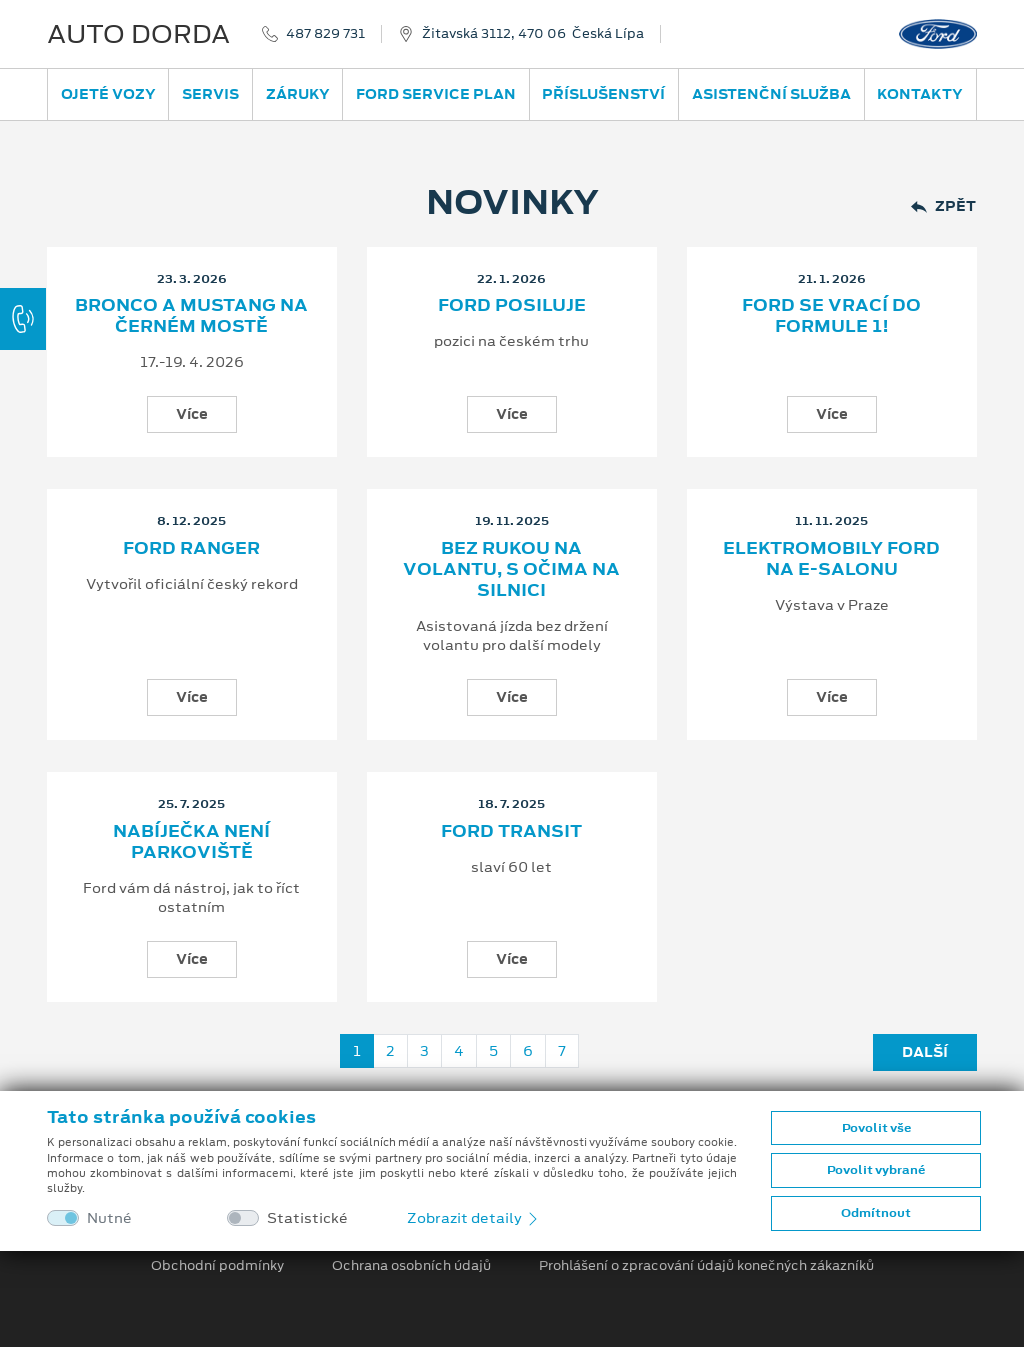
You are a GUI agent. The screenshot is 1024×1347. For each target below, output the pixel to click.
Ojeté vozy (108, 94)
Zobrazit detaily (474, 1218)
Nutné (109, 1218)
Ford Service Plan (436, 94)
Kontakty (920, 94)
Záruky (298, 94)
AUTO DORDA (138, 34)
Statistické (307, 1218)
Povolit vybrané (876, 1170)
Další (925, 1052)
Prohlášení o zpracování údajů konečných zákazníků (706, 1266)
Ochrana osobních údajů (411, 1266)
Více (192, 414)
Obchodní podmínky (217, 1266)
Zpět (943, 206)
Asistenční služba (771, 94)
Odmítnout (876, 1213)
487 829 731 (325, 34)
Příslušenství (603, 94)
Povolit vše (876, 1128)
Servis (210, 94)
